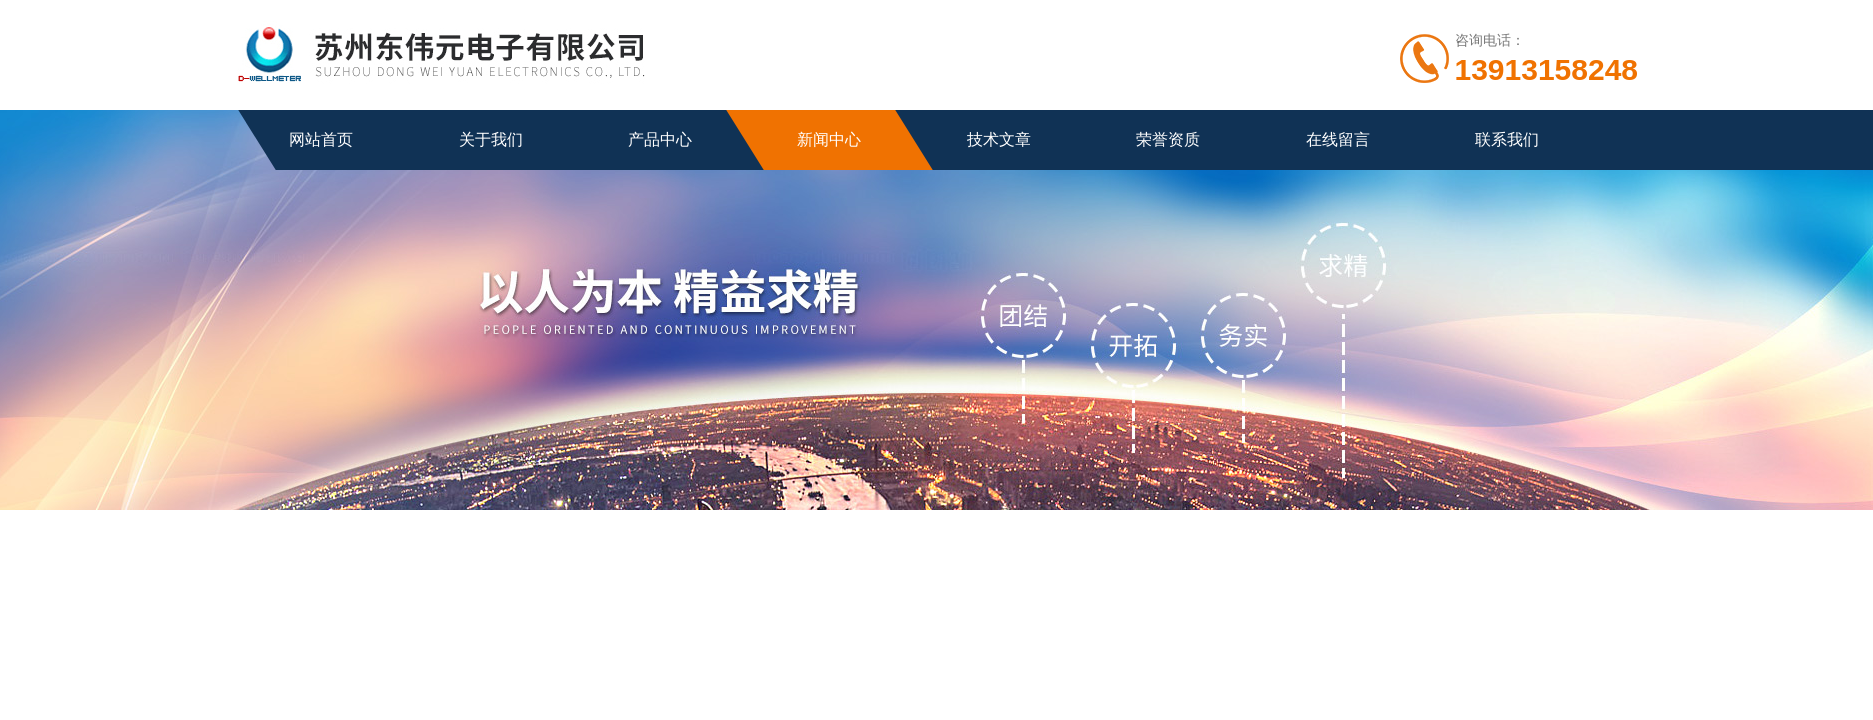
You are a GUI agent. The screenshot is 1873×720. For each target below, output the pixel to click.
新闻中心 (829, 139)
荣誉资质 (1168, 139)
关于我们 (491, 139)
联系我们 (1507, 139)
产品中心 (660, 139)
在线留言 (1338, 139)
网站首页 (321, 139)
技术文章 (999, 139)
